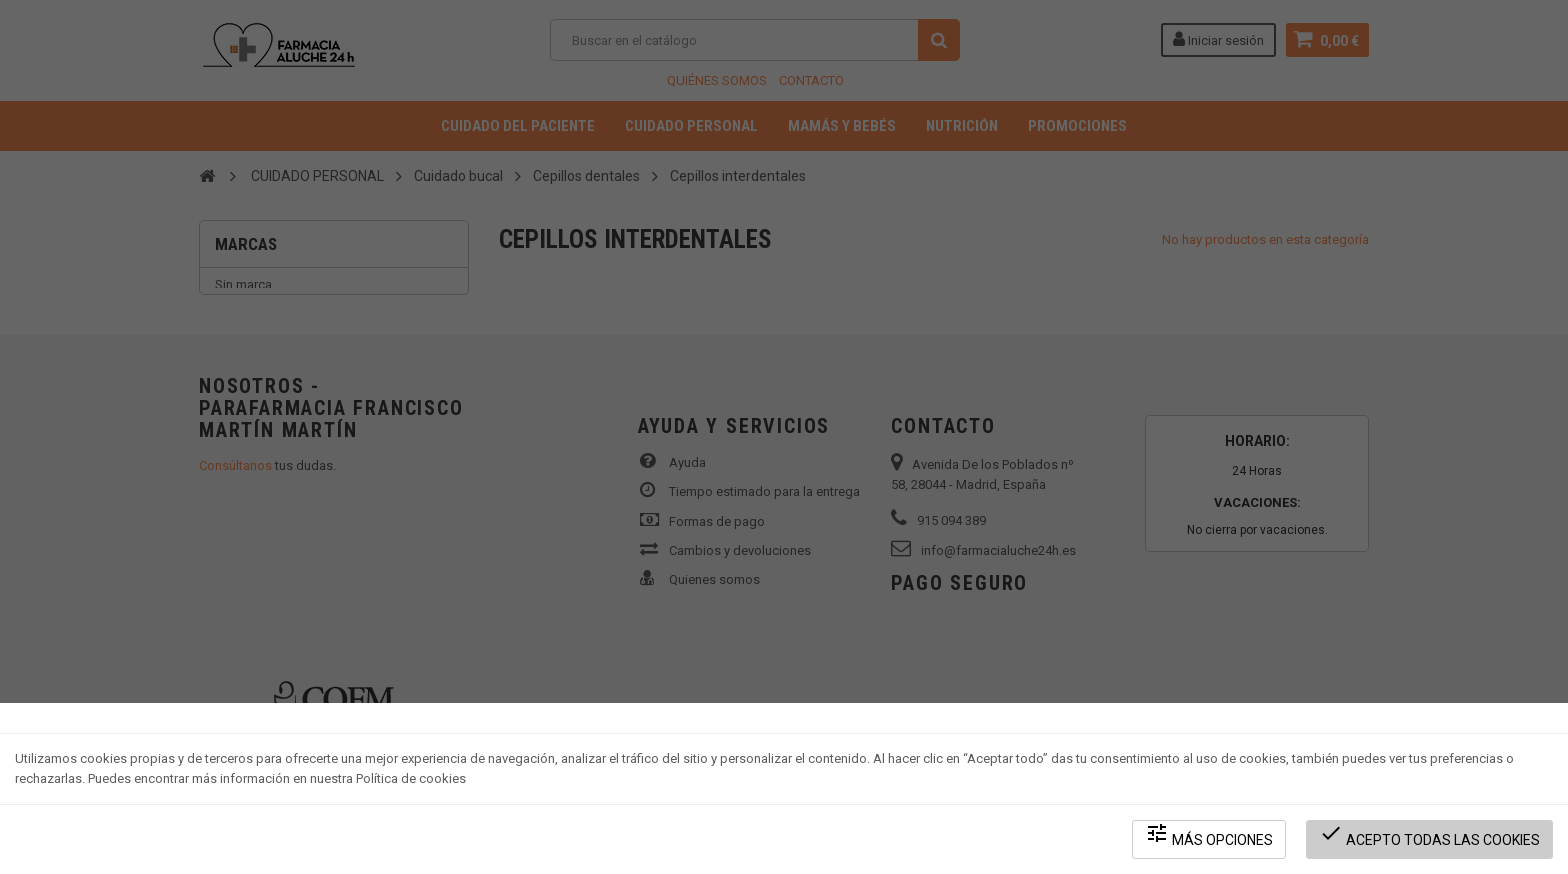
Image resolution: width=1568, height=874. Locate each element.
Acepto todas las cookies (1429, 834)
